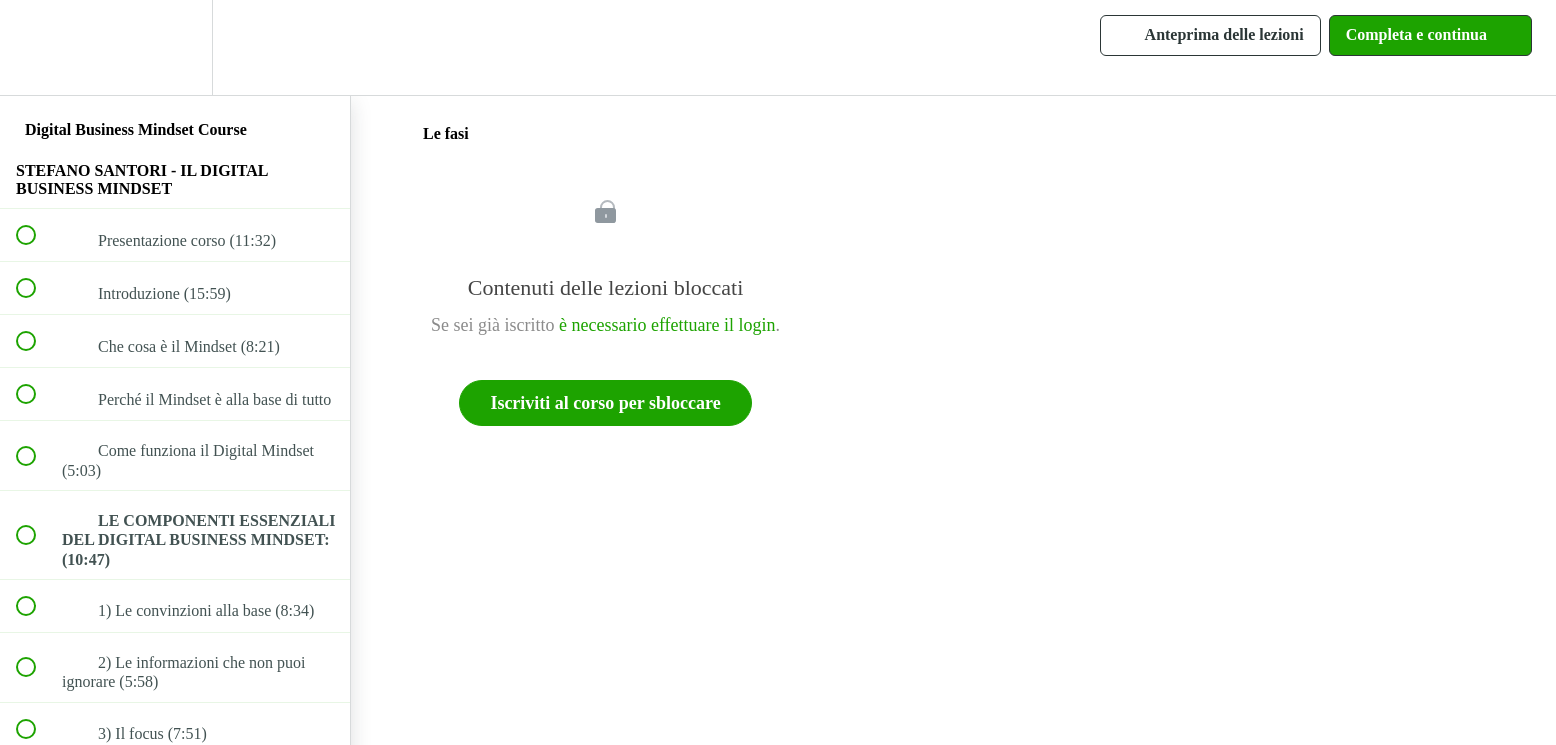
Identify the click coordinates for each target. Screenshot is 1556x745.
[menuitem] (175, 47)
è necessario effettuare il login (667, 325)
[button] (37, 47)
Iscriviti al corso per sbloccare (605, 403)
